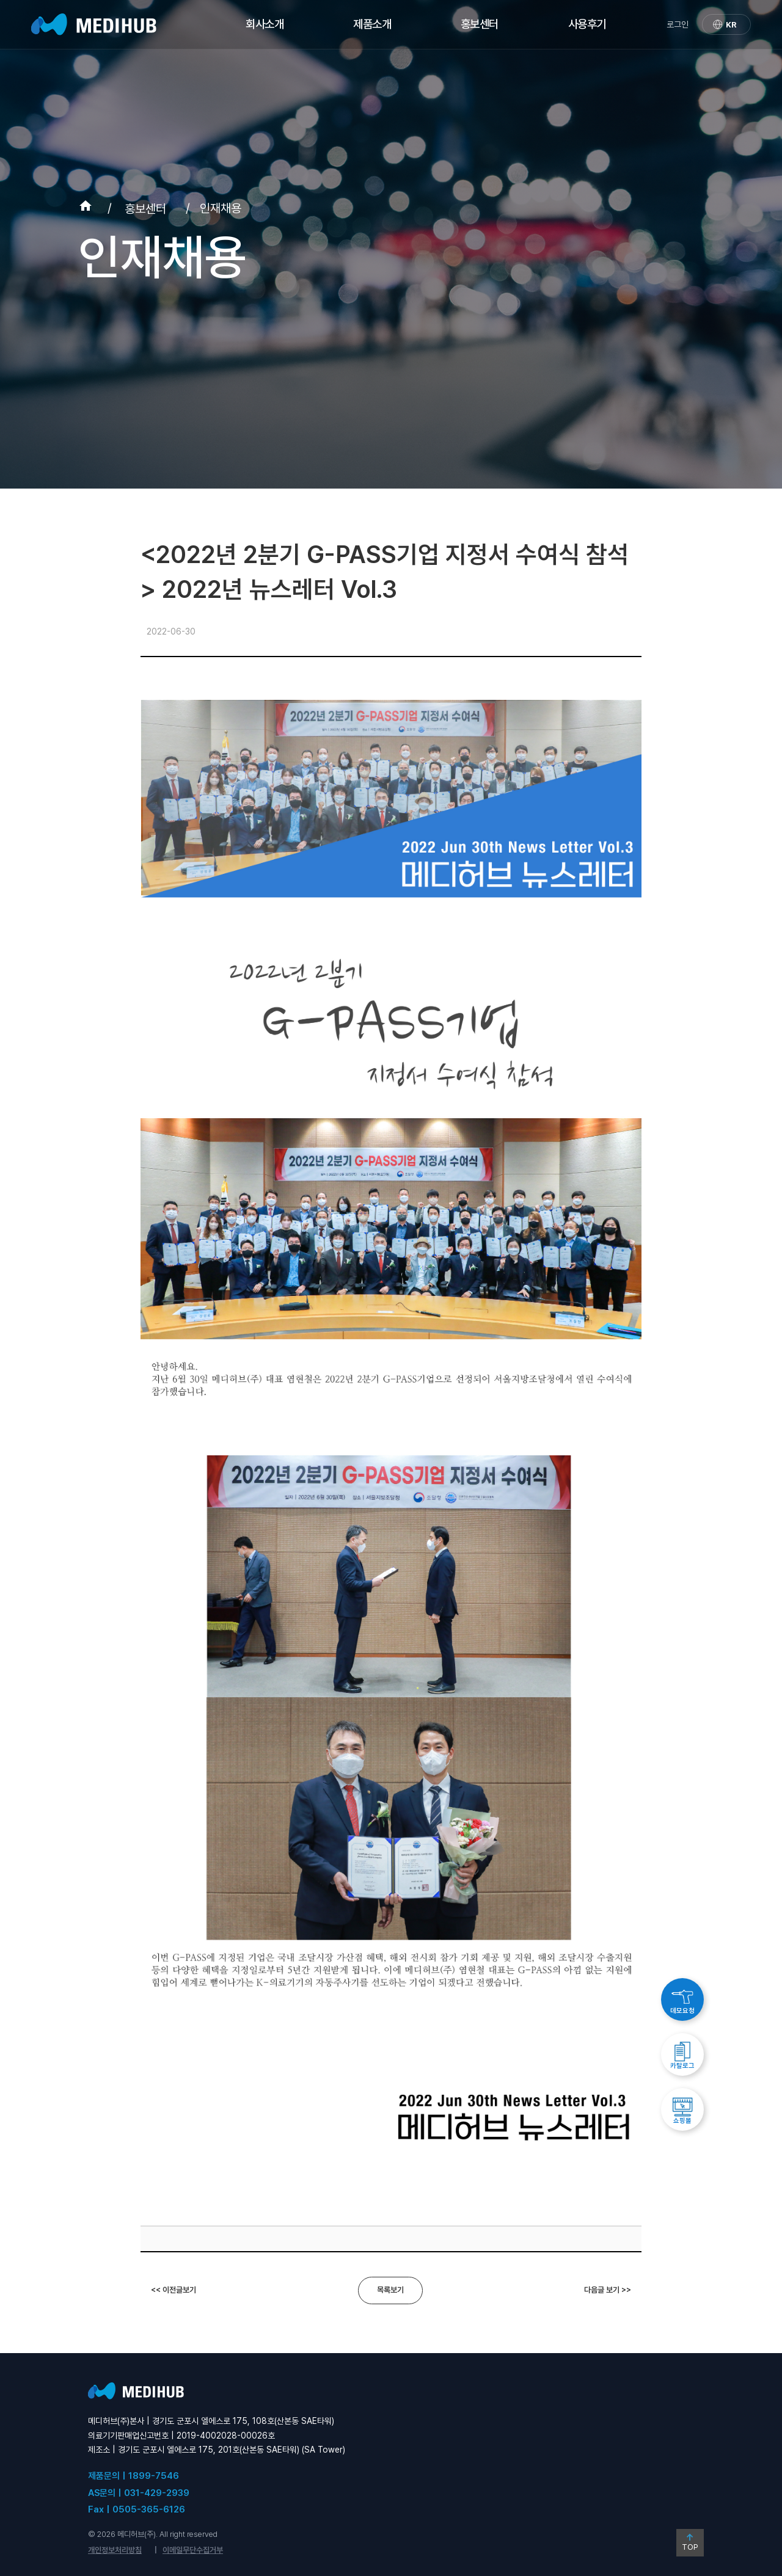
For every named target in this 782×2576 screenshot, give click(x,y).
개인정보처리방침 (115, 2550)
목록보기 (390, 2289)
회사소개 (264, 24)
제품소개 (372, 24)
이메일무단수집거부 (193, 2550)
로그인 (678, 24)
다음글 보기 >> (607, 2289)
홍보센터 (480, 24)
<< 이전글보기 (173, 2289)
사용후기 (587, 24)
